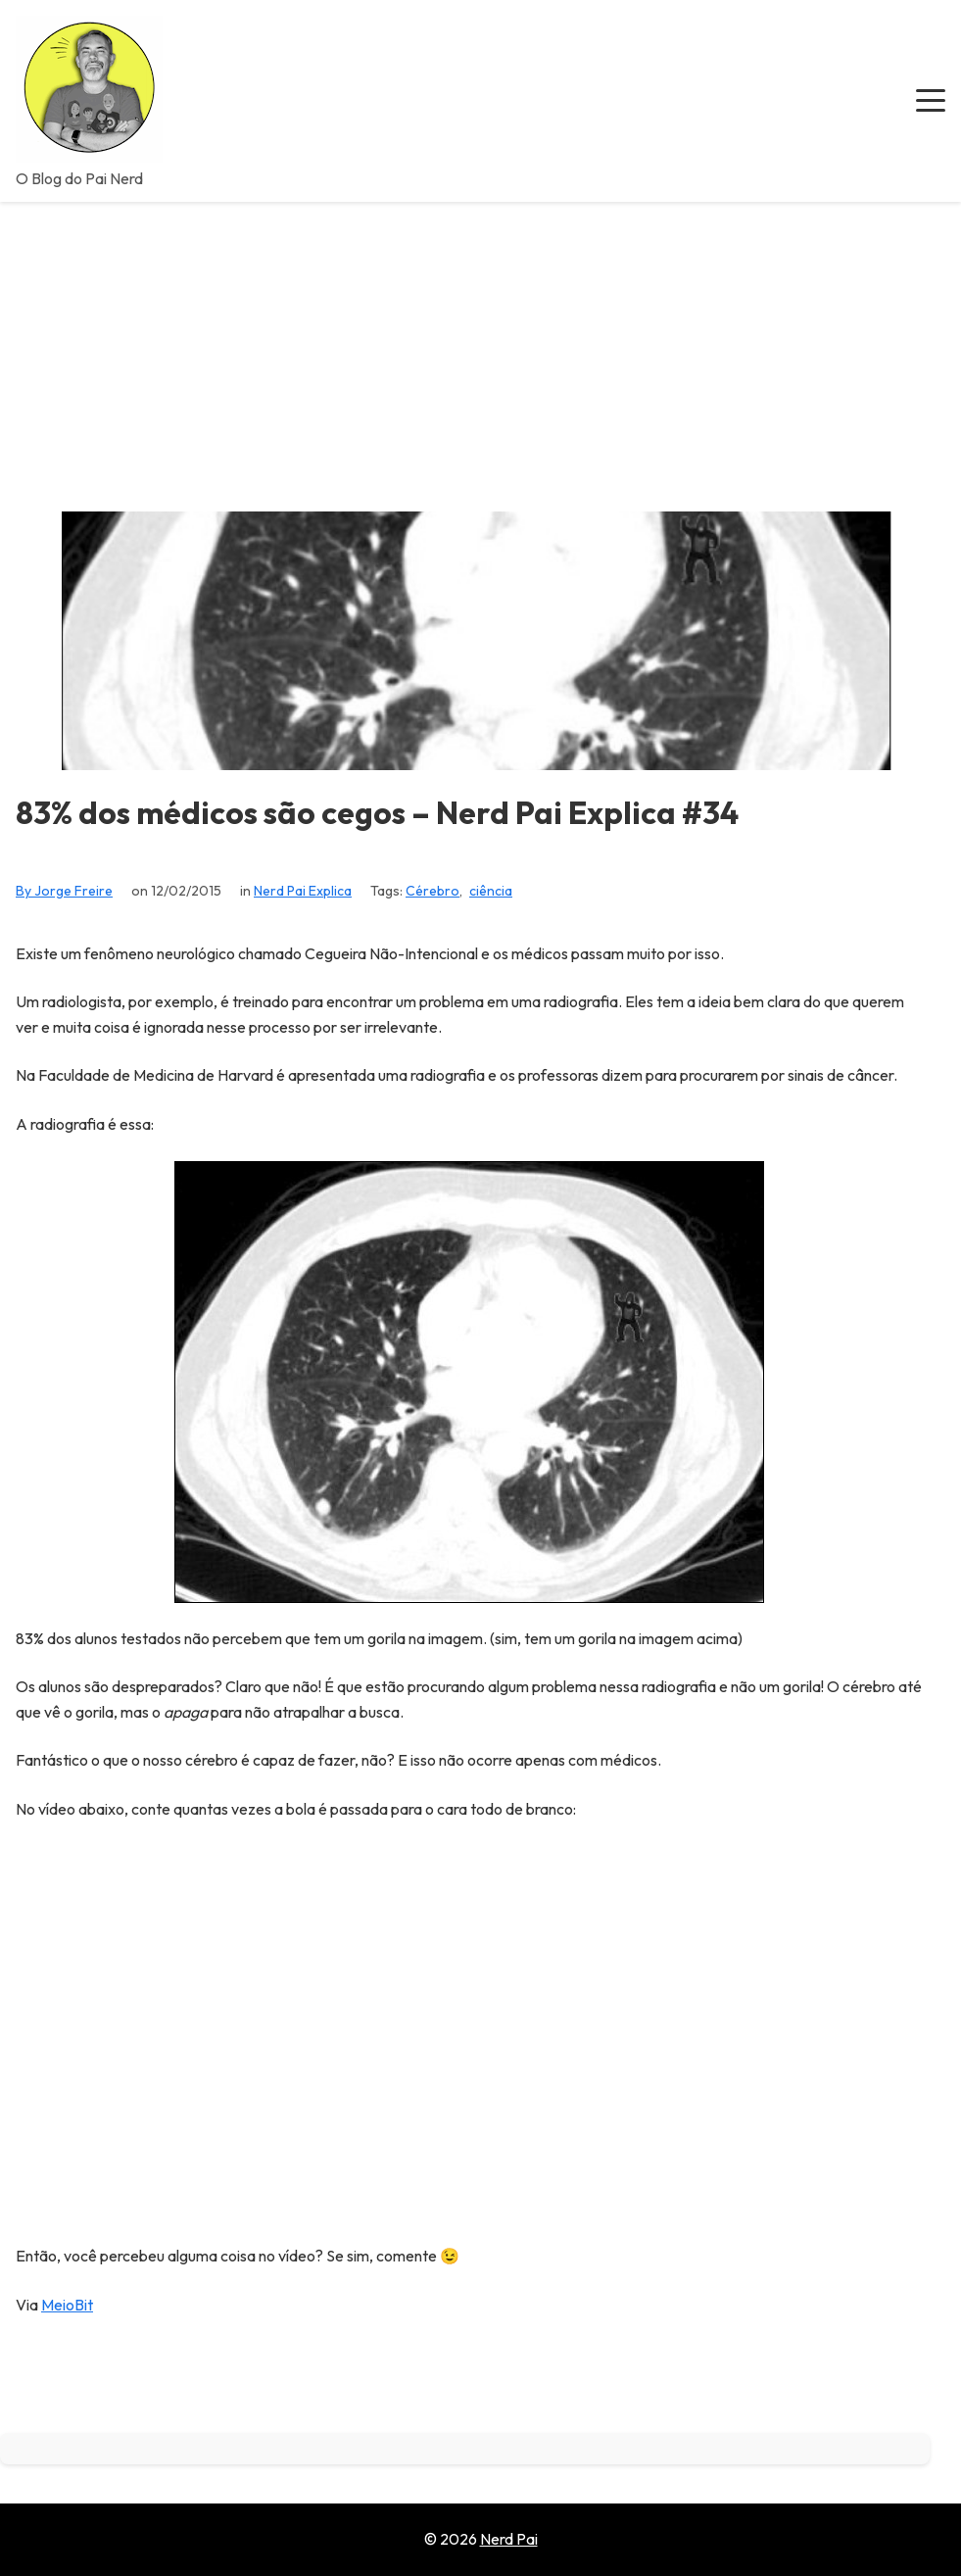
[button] (930, 101)
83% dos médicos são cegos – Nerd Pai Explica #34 (377, 813)
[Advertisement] (480, 349)
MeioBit (67, 2304)
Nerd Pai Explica (303, 890)
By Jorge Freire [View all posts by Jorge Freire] (64, 890)
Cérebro (432, 890)
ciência (490, 890)
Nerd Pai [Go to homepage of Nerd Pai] (509, 2539)
